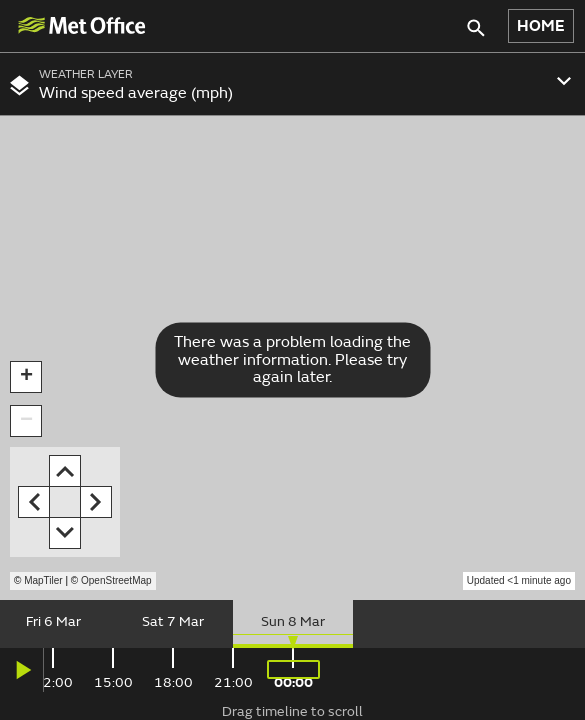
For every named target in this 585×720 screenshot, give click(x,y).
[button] (26, 377)
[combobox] (292, 84)
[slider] (292, 624)
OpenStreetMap (116, 580)
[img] (81, 25)
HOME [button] (541, 26)
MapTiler (43, 580)
